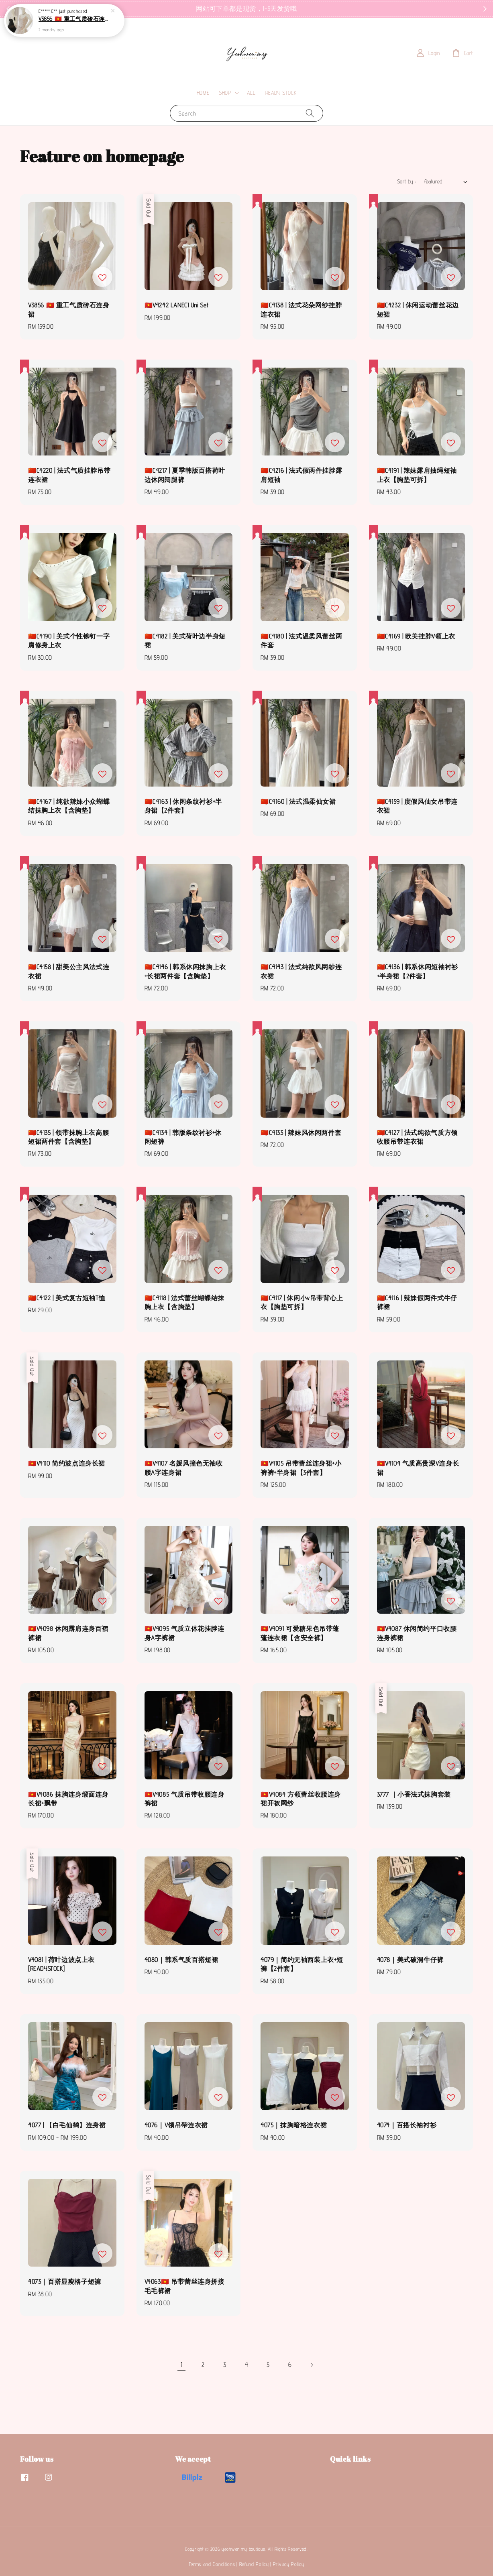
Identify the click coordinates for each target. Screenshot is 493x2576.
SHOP (225, 92)
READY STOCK (281, 92)
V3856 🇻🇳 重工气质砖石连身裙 (74, 18)
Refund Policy (254, 2564)
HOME (203, 92)
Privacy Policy (288, 2564)
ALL (251, 92)
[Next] (311, 2365)
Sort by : (406, 181)
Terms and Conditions (212, 2564)
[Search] (310, 113)
